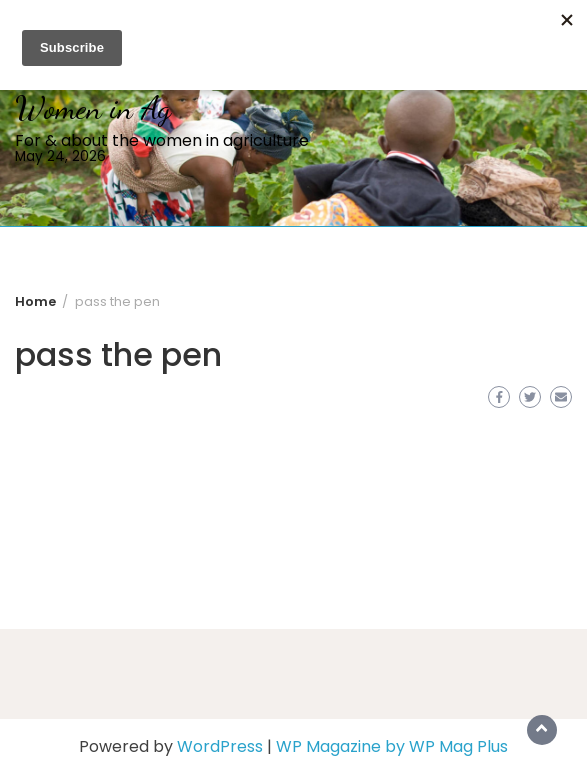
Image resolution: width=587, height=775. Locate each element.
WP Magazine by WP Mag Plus (392, 746)
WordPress (220, 746)
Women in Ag (93, 108)
